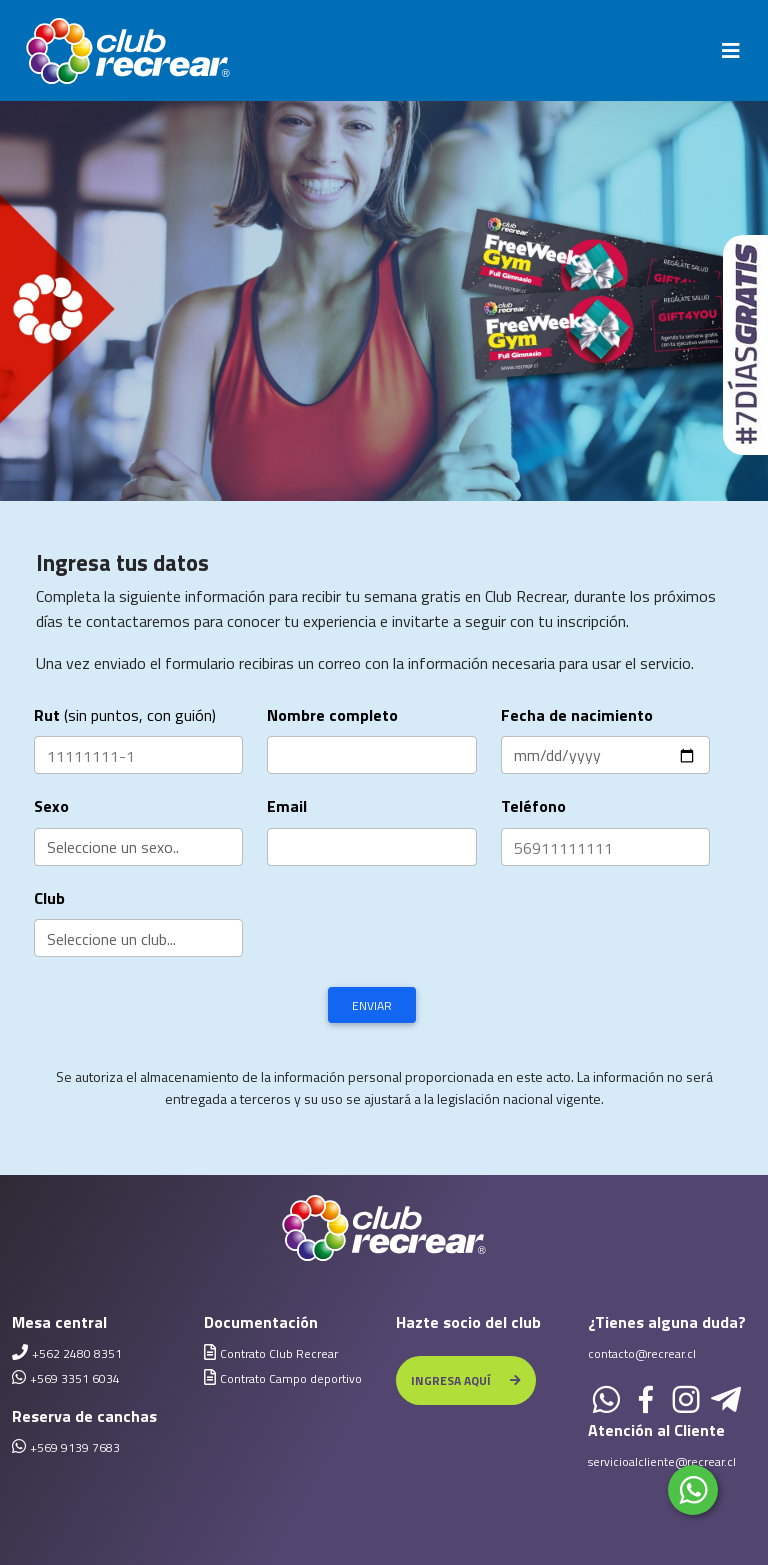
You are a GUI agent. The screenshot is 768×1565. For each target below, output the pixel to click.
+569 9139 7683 (75, 1447)
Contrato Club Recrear (279, 1353)
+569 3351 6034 (75, 1378)
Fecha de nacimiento (577, 715)
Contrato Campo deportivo (291, 1378)
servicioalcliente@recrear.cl (662, 1461)
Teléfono (533, 806)
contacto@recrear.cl (642, 1353)
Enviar (372, 1005)
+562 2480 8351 (77, 1353)
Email (287, 806)
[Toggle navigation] (731, 51)
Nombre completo (332, 715)
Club (49, 898)
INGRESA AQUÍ (466, 1380)
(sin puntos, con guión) (125, 715)
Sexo (51, 806)
